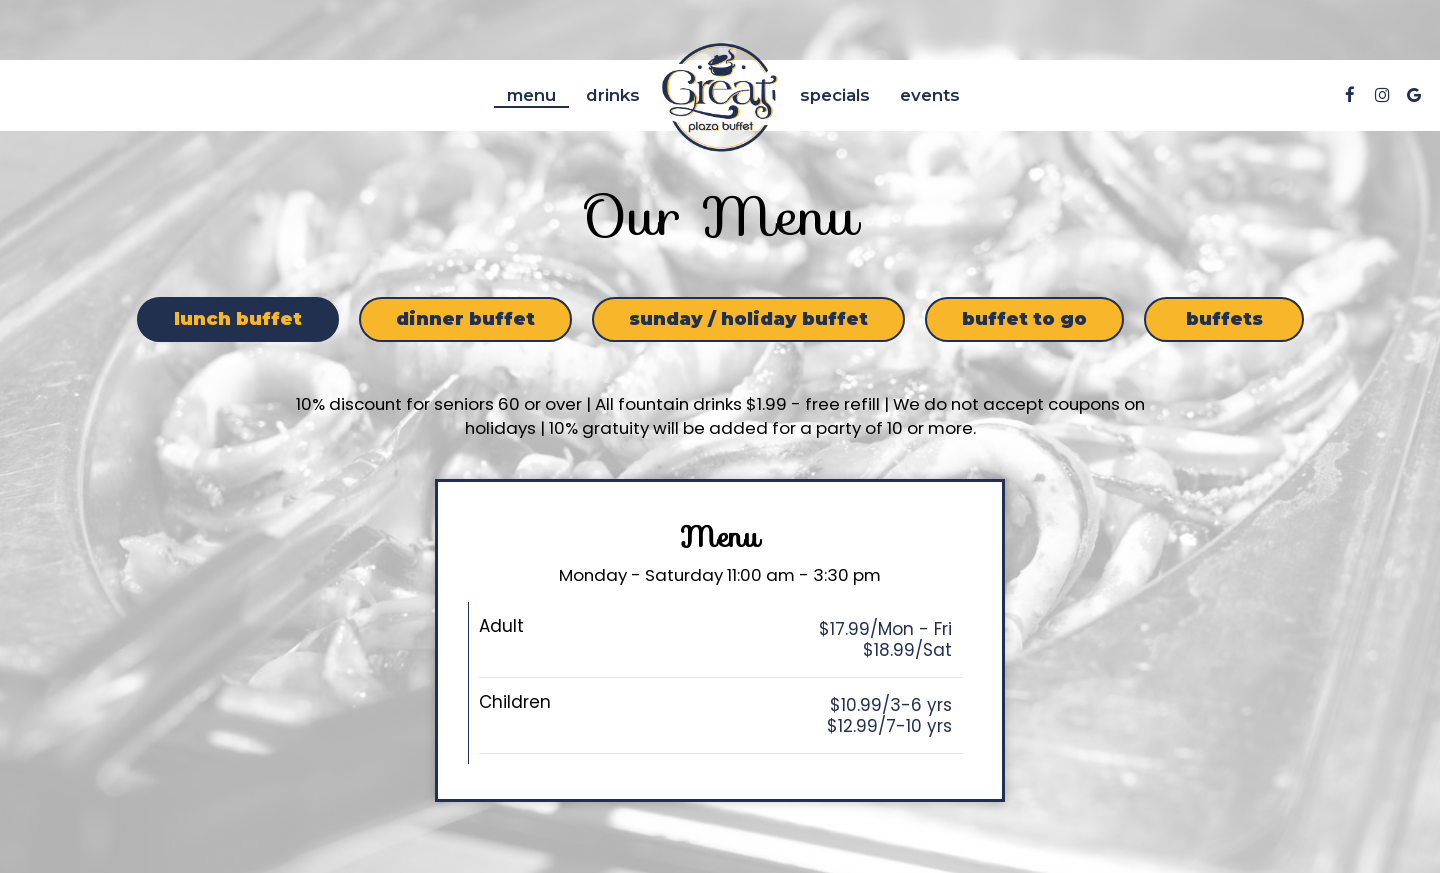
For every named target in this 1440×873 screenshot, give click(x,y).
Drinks (613, 95)
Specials (835, 95)
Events (930, 95)
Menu (531, 95)
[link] (720, 95)
